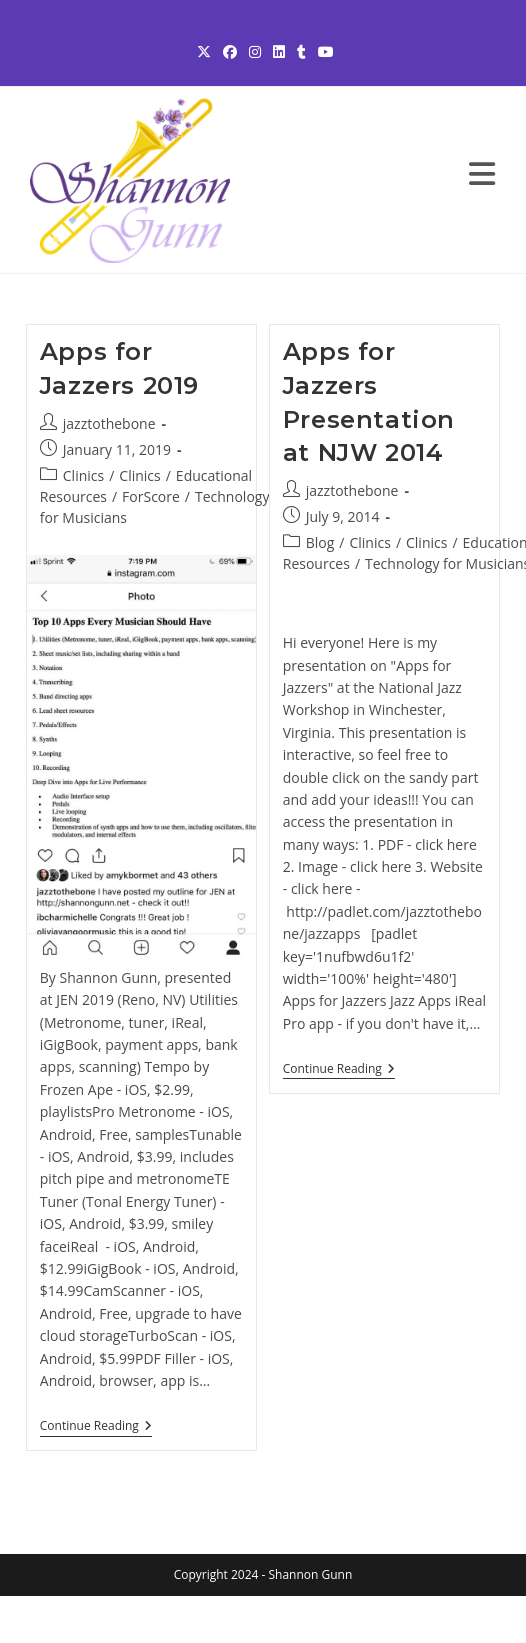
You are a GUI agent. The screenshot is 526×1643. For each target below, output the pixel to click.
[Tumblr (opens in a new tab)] (301, 52)
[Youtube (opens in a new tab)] (323, 52)
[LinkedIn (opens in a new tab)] (279, 52)
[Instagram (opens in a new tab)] (255, 52)
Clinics (83, 475)
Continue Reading (96, 1427)
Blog (320, 542)
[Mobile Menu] (482, 179)
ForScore (151, 496)
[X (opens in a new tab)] (204, 52)
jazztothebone (109, 423)
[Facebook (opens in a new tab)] (230, 52)
